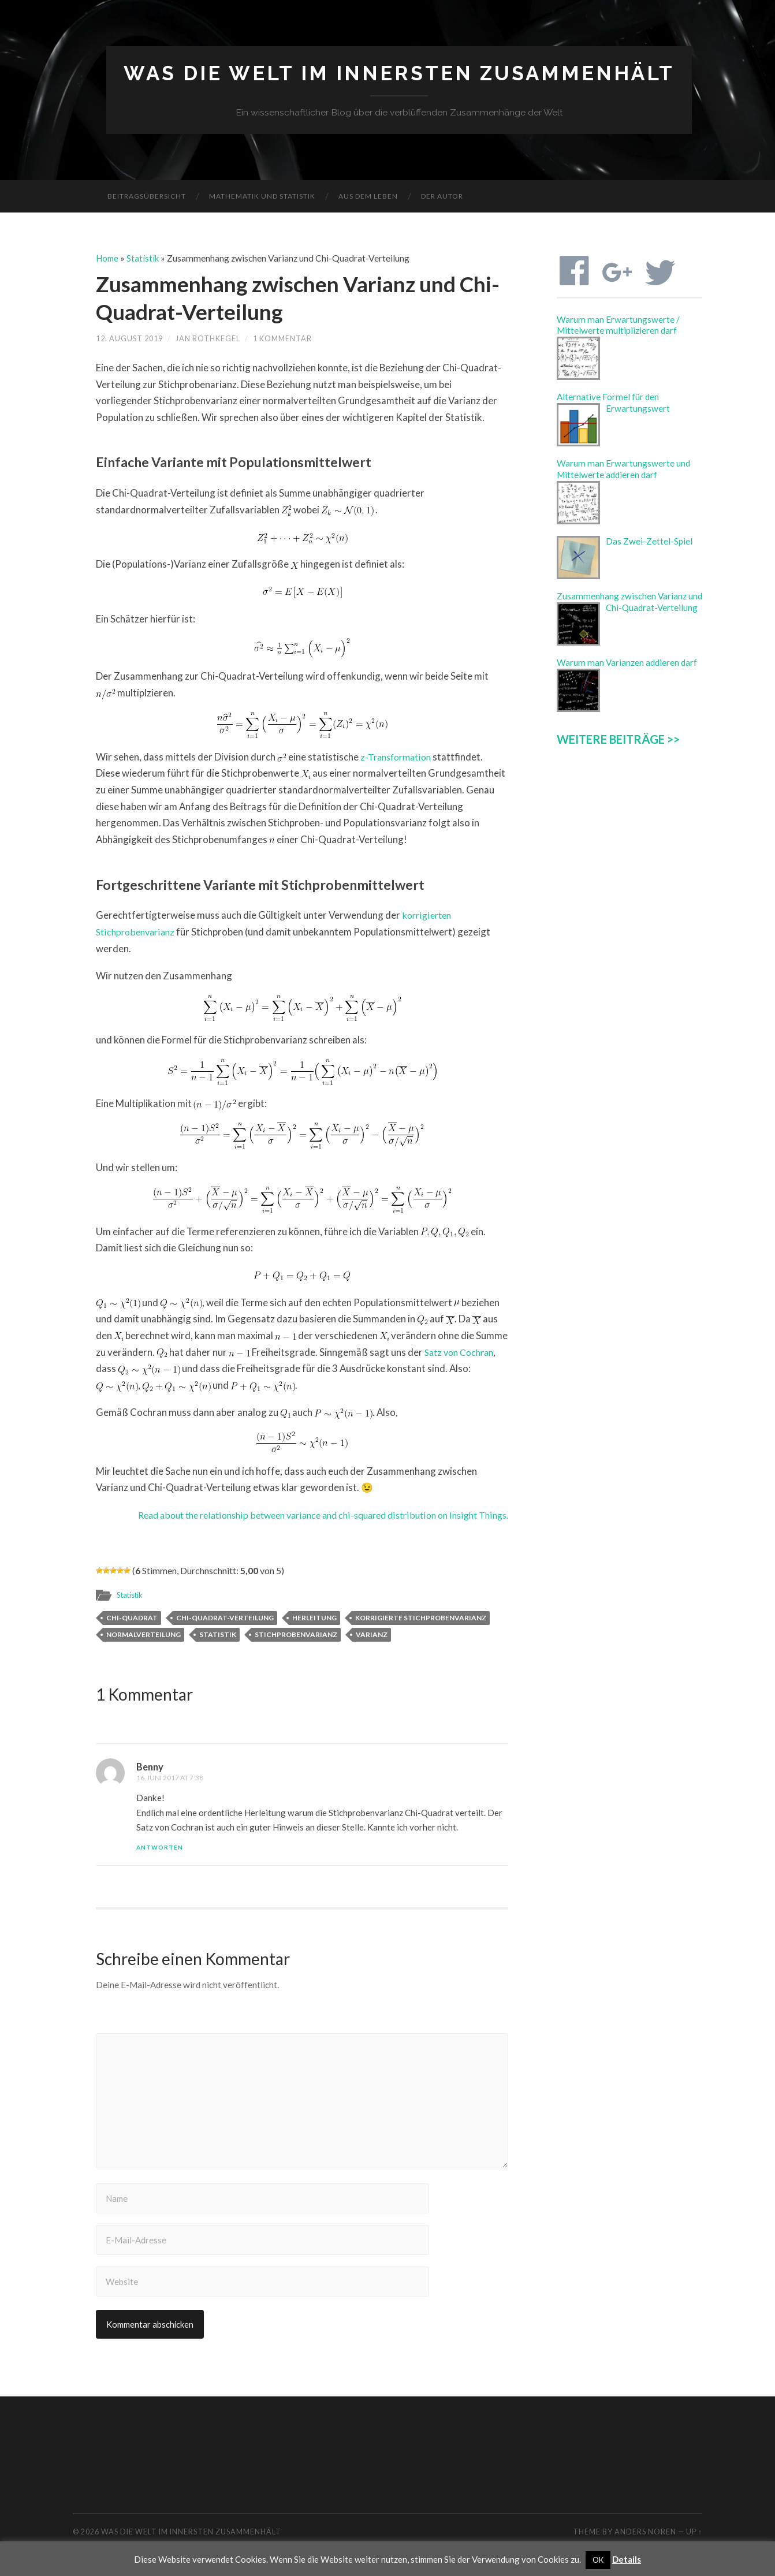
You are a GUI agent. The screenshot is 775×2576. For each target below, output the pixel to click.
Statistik (145, 259)
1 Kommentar (282, 339)
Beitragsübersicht (146, 196)
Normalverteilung (143, 1634)
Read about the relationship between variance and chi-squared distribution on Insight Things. (309, 1515)
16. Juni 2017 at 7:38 (170, 1778)
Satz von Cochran (462, 1352)
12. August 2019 (129, 339)
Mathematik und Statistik (262, 196)
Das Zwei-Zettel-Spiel (649, 541)
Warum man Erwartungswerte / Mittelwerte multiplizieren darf (618, 325)
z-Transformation (398, 757)
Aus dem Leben (368, 196)
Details (626, 2559)
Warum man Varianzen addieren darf (627, 663)
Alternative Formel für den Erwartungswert (613, 403)
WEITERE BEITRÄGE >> (618, 739)
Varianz (371, 1634)
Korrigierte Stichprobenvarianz (420, 1617)
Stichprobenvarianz (296, 1634)
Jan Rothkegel (208, 339)
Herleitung (314, 1617)
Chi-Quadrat (132, 1617)
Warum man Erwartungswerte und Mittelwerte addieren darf (623, 469)
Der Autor (442, 196)
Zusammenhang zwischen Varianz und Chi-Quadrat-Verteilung (291, 298)
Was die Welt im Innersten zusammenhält (399, 73)
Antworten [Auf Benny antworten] (160, 1847)
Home (108, 259)
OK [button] (598, 2559)
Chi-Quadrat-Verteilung (225, 1617)
